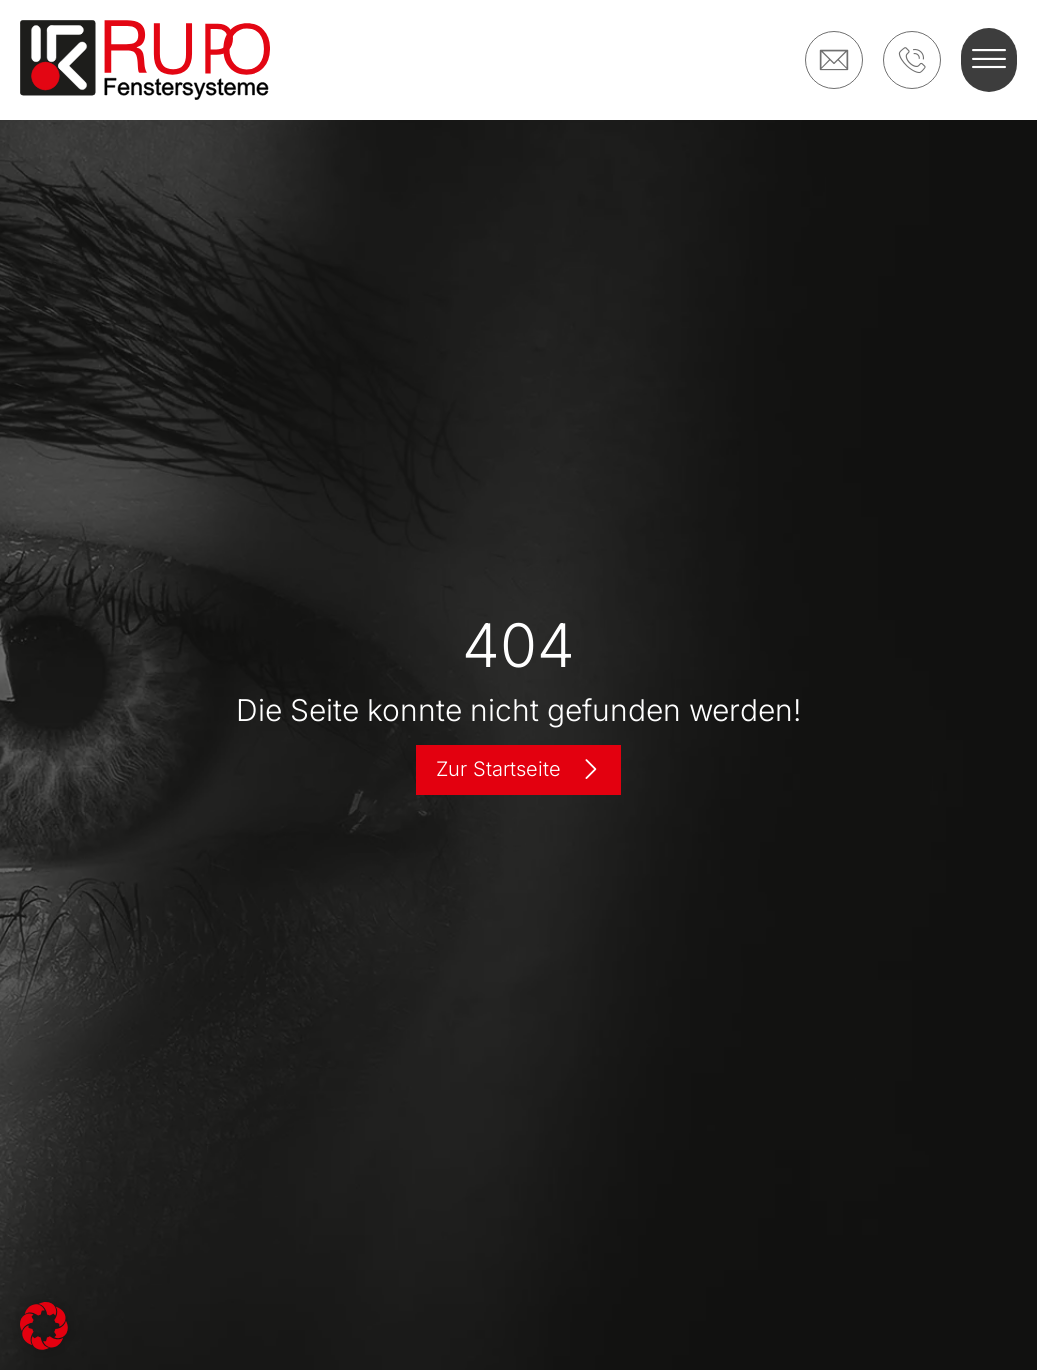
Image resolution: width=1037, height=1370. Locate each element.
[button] (989, 60)
